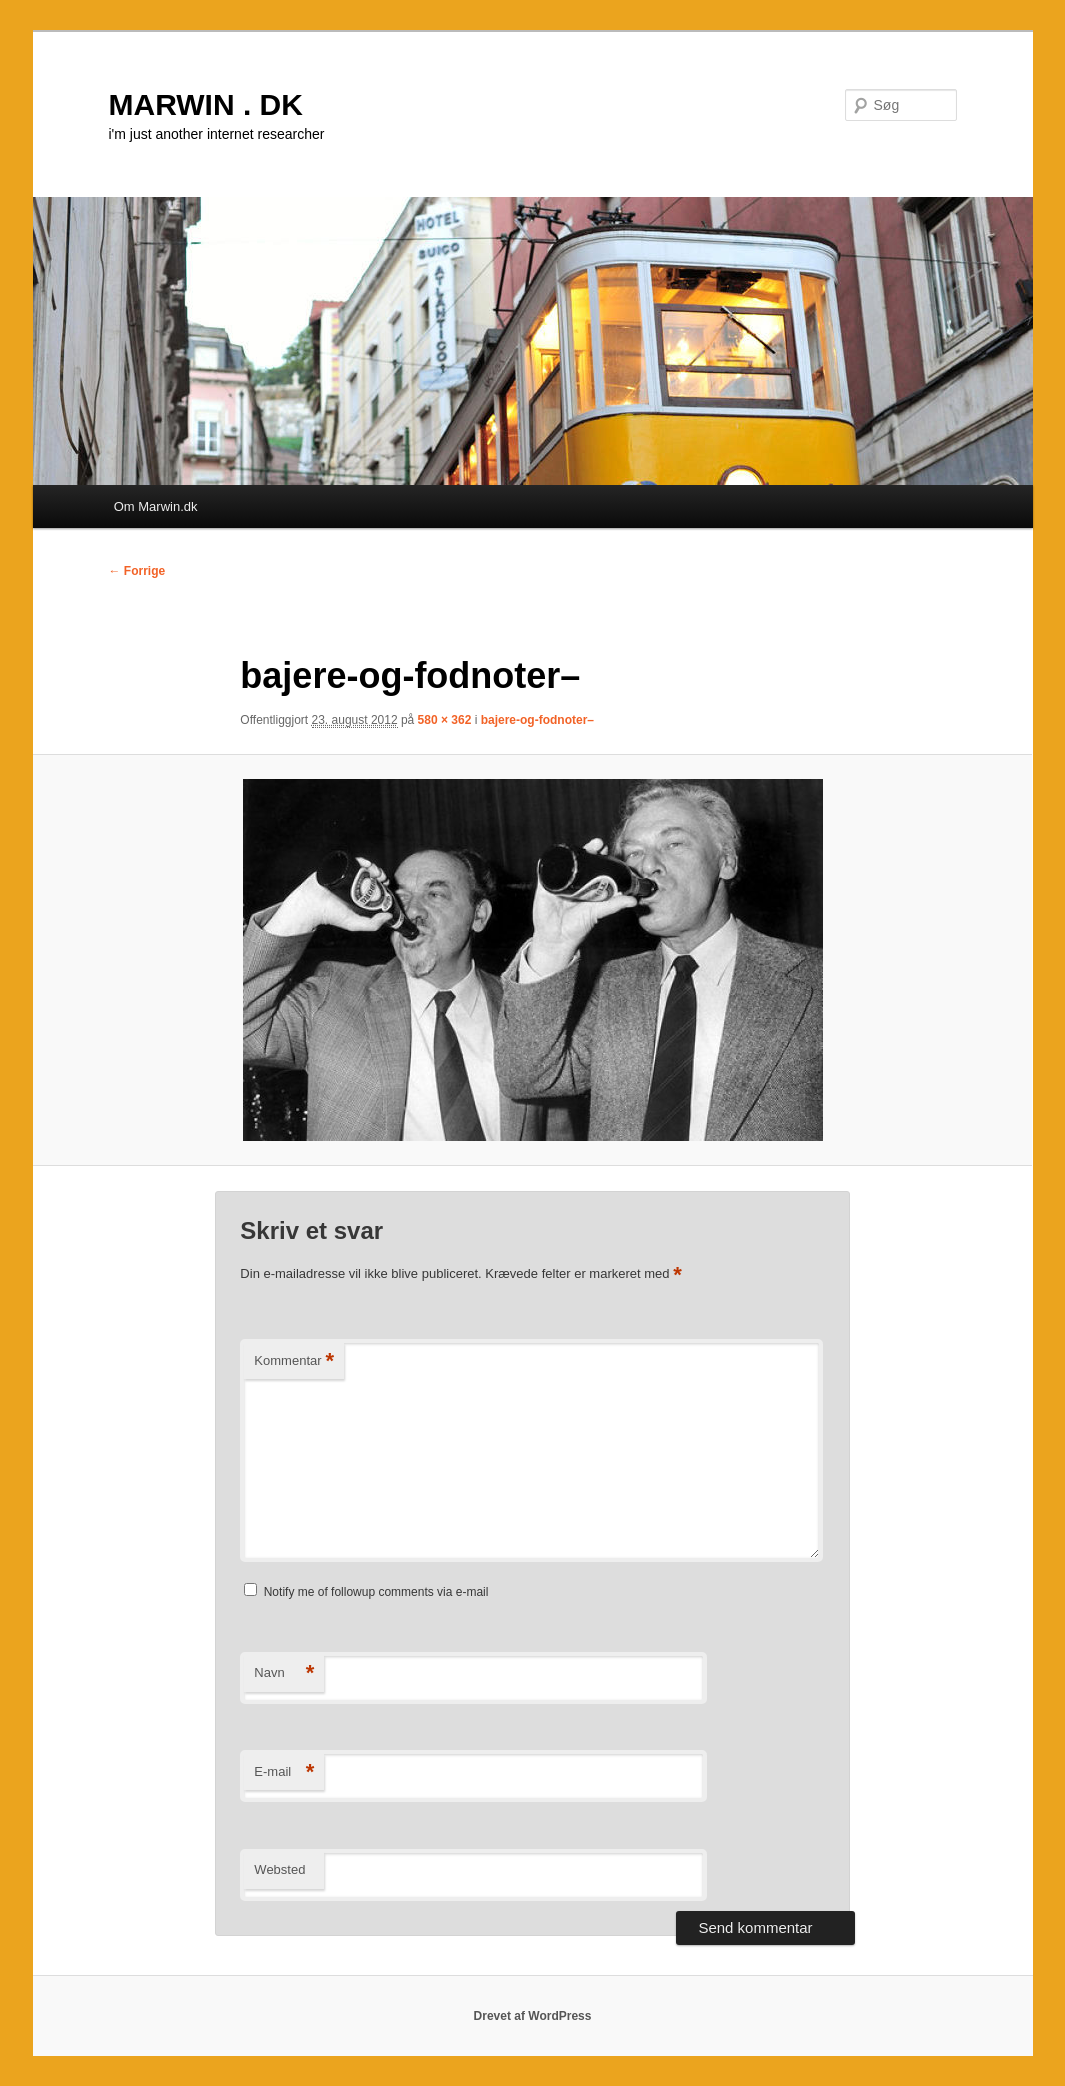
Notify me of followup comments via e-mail (376, 1592)
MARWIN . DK (206, 104)
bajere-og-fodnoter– (537, 720)
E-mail (284, 1772)
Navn (284, 1673)
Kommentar (294, 1361)
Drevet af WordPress (533, 2016)
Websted (279, 1869)
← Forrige (137, 571)
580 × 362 (445, 720)
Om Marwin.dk (156, 506)
